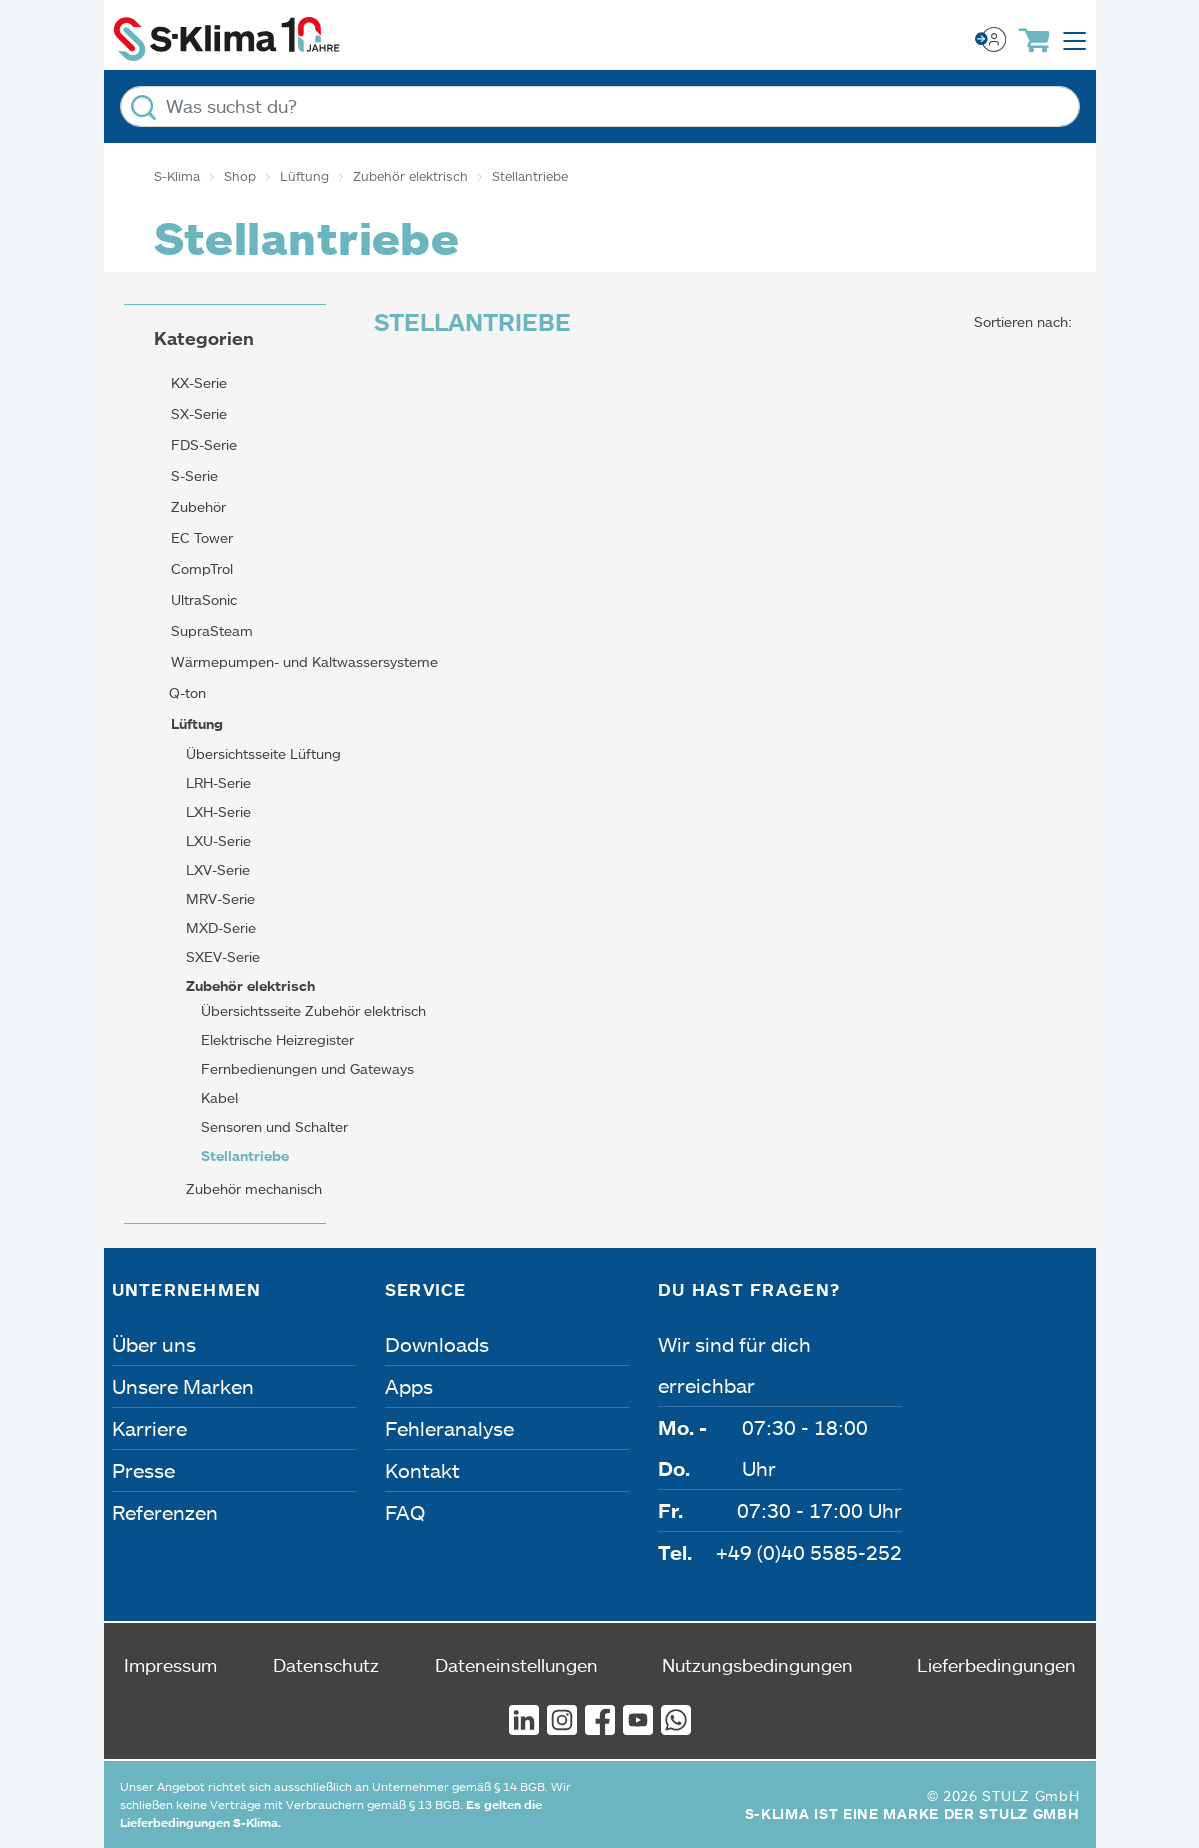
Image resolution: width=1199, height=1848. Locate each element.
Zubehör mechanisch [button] (252, 1188)
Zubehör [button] (196, 506)
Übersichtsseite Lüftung (263, 753)
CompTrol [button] (200, 568)
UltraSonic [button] (202, 599)
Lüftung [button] (195, 723)
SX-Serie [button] (197, 413)
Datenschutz (326, 1665)
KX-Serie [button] (197, 382)
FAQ (405, 1512)
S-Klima (177, 176)
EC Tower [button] (200, 537)
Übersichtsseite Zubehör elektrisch (313, 1010)
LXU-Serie (218, 840)
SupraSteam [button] (210, 630)
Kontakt (422, 1470)
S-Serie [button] (192, 475)
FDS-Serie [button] (202, 444)
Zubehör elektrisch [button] (248, 985)
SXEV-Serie (223, 956)
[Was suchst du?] (600, 106)
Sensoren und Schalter (274, 1126)
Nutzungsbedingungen (757, 1665)
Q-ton (187, 692)
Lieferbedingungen (996, 1665)
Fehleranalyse (449, 1428)
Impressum (170, 1665)
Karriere (149, 1428)
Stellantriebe (245, 1155)
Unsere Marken (183, 1386)
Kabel (219, 1097)
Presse (143, 1470)
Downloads (437, 1344)
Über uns (154, 1344)
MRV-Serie (220, 898)
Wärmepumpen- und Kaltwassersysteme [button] (302, 661)
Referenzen (165, 1512)
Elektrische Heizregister (277, 1039)
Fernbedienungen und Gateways (307, 1068)
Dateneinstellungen (516, 1665)
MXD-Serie (221, 927)
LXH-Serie (218, 811)
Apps (409, 1386)
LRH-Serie (218, 782)
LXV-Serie (218, 869)
